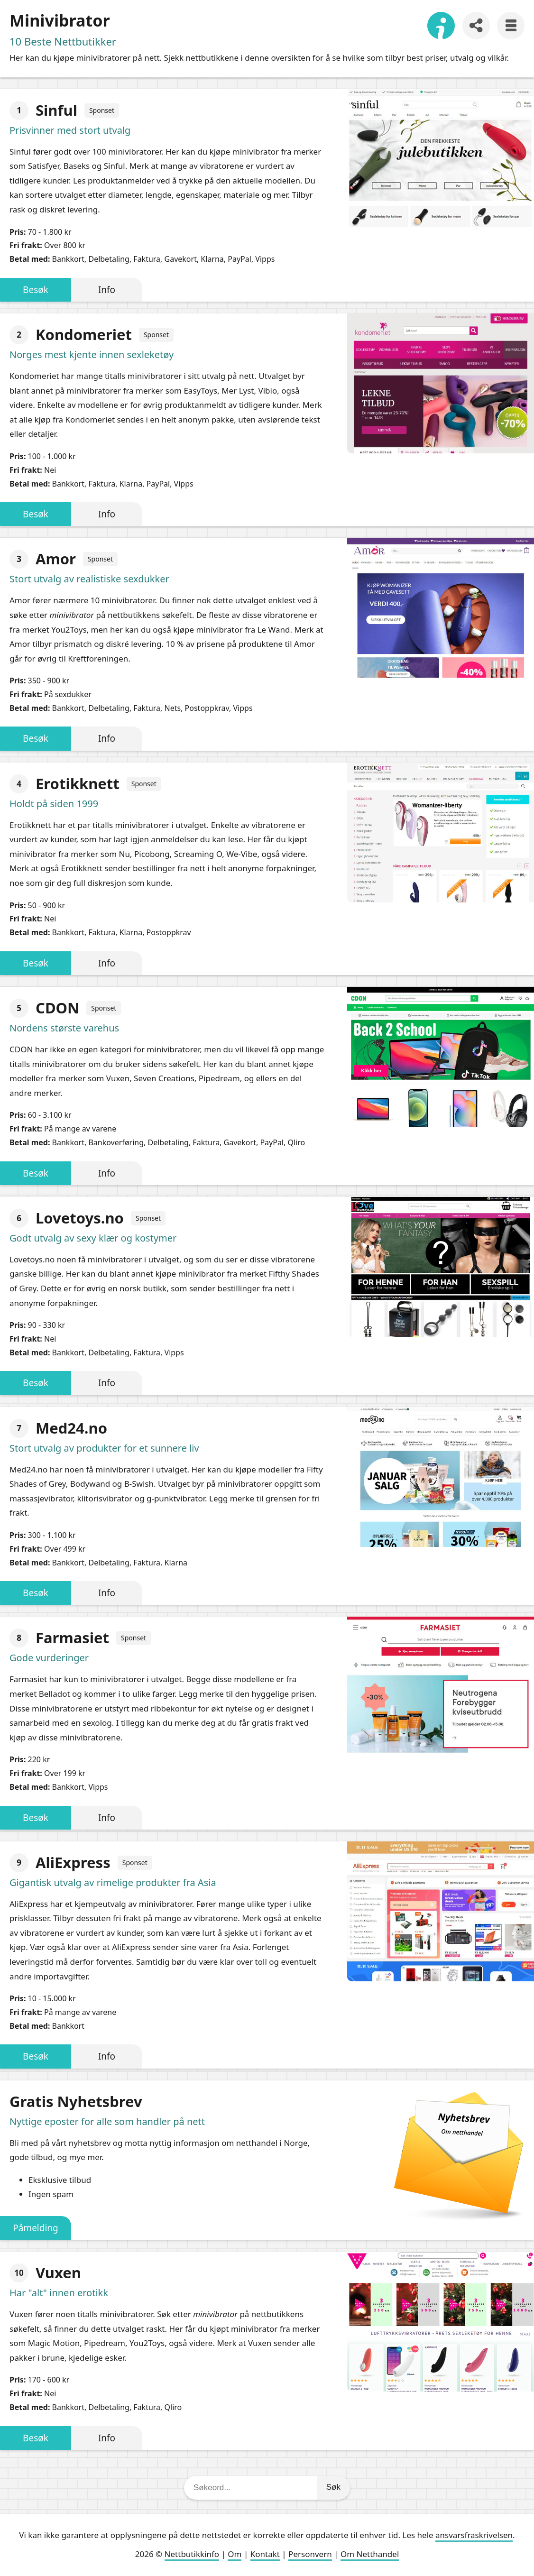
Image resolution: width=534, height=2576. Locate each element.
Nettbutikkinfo (192, 2553)
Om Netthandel (370, 2553)
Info (106, 290)
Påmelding (35, 2228)
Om (234, 2553)
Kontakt (265, 2553)
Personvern (310, 2553)
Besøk (35, 290)
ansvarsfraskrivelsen (474, 2535)
